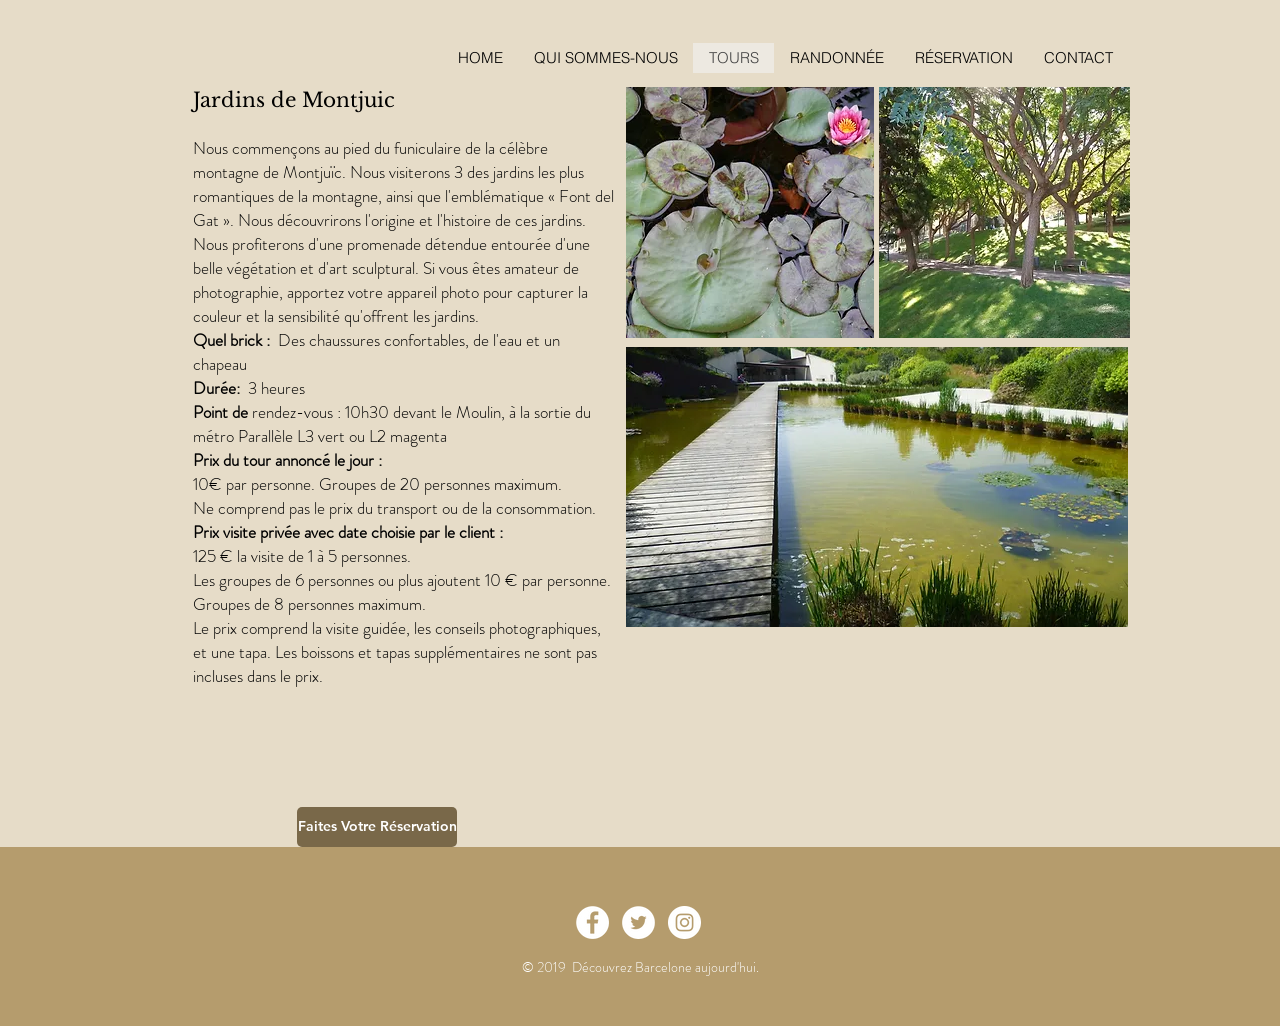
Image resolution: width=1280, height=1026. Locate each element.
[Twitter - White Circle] (638, 922)
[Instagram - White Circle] (684, 922)
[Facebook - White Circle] (592, 922)
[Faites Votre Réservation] (377, 827)
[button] (963, 58)
